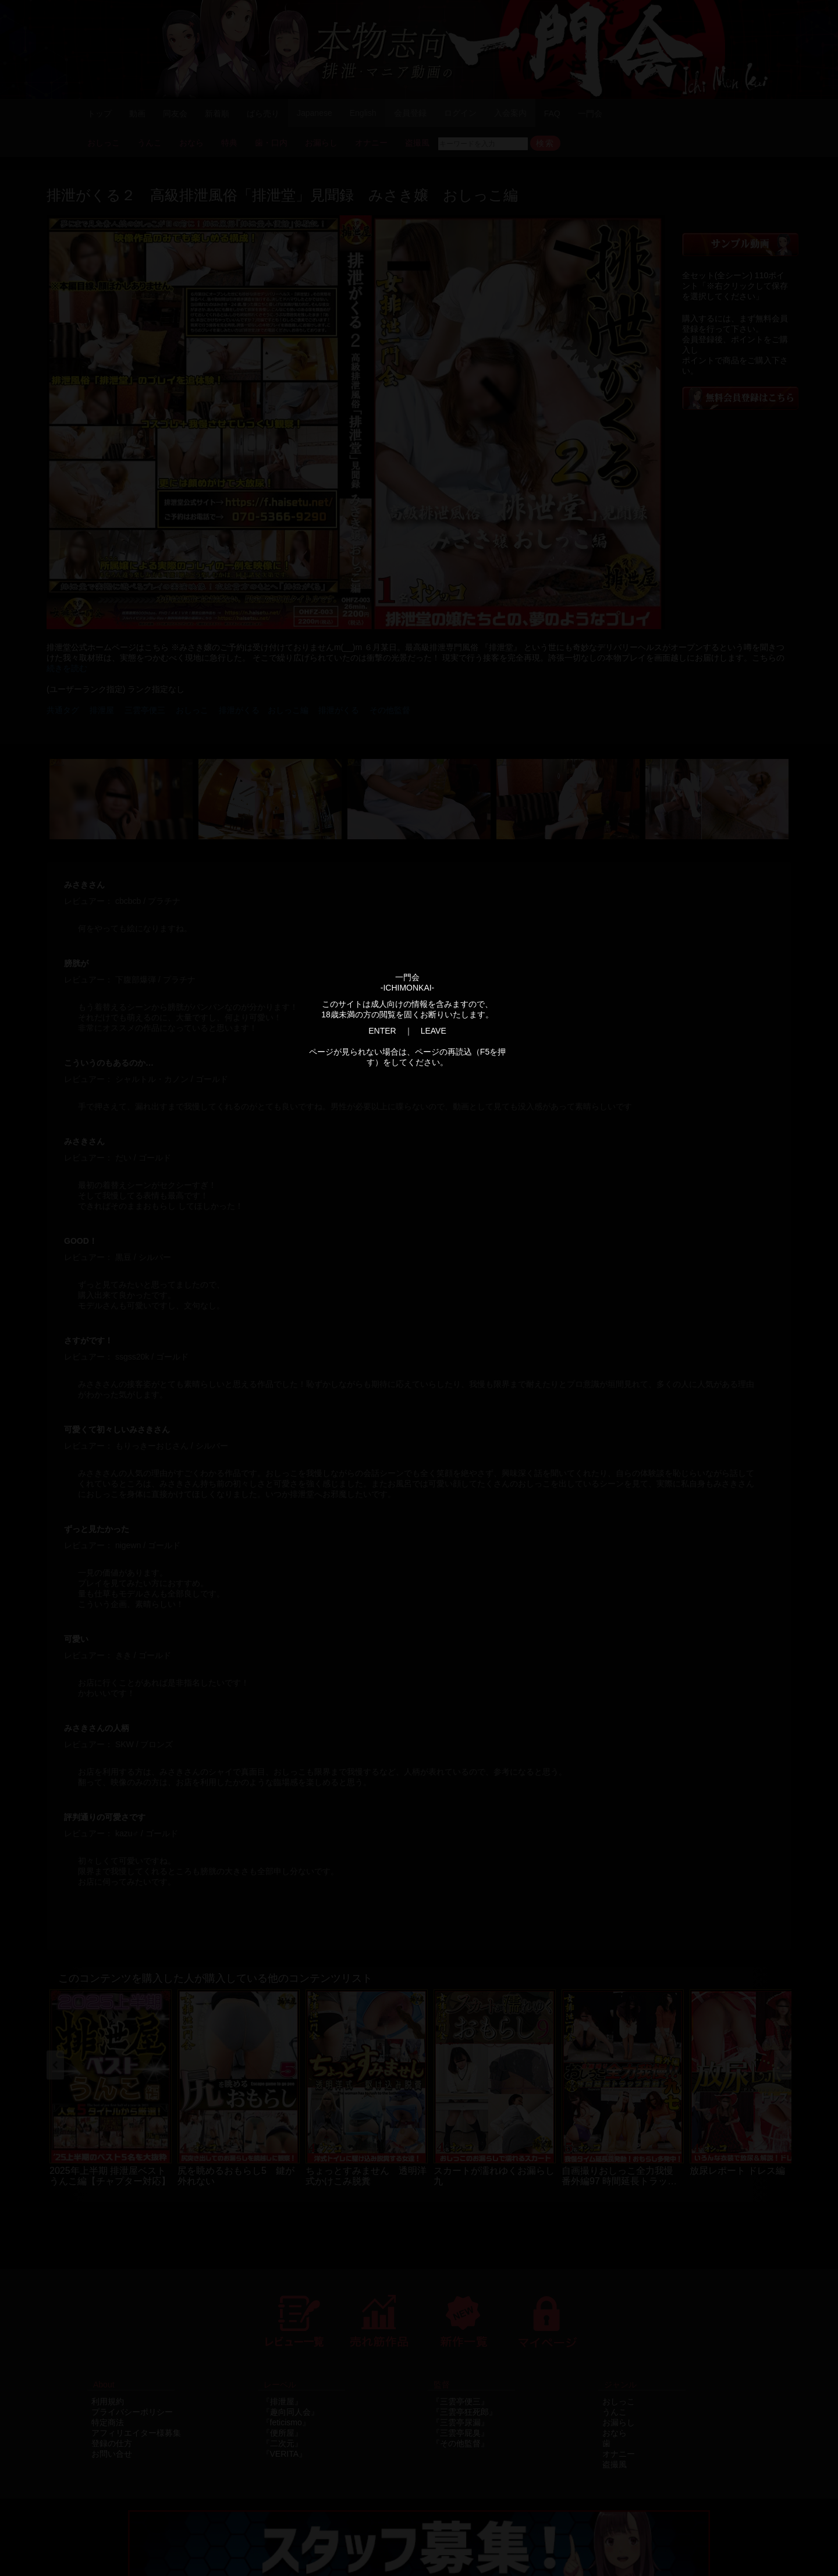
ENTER (382, 1030)
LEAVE (433, 1030)
